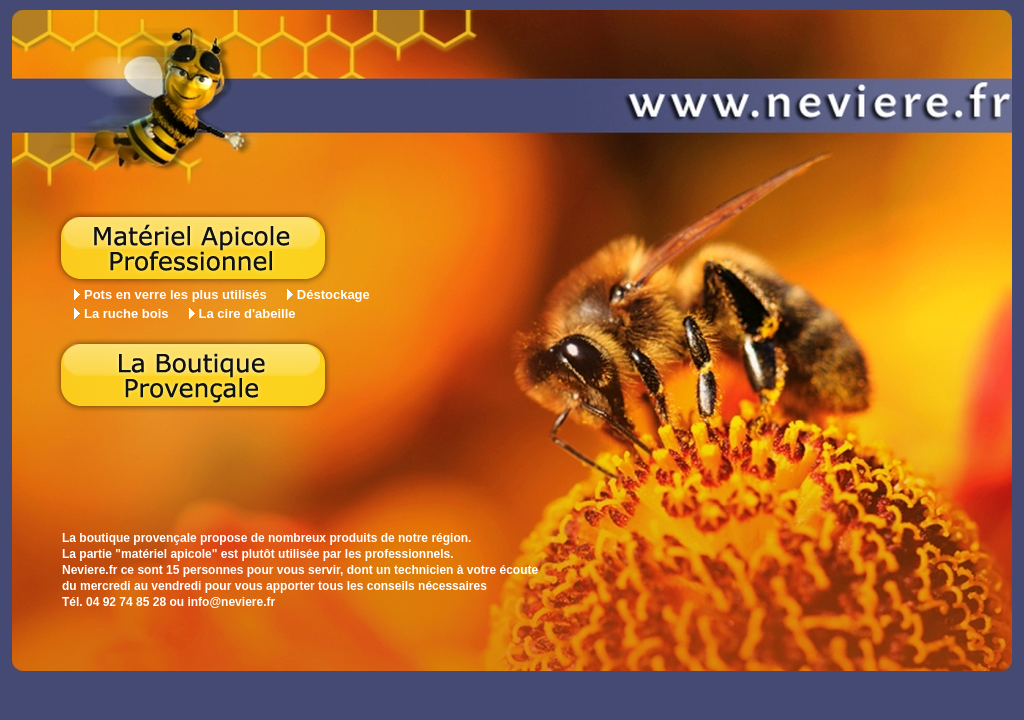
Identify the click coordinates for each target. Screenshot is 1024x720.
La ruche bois (126, 313)
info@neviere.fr (231, 602)
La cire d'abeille (247, 313)
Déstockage (333, 294)
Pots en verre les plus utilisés (175, 294)
